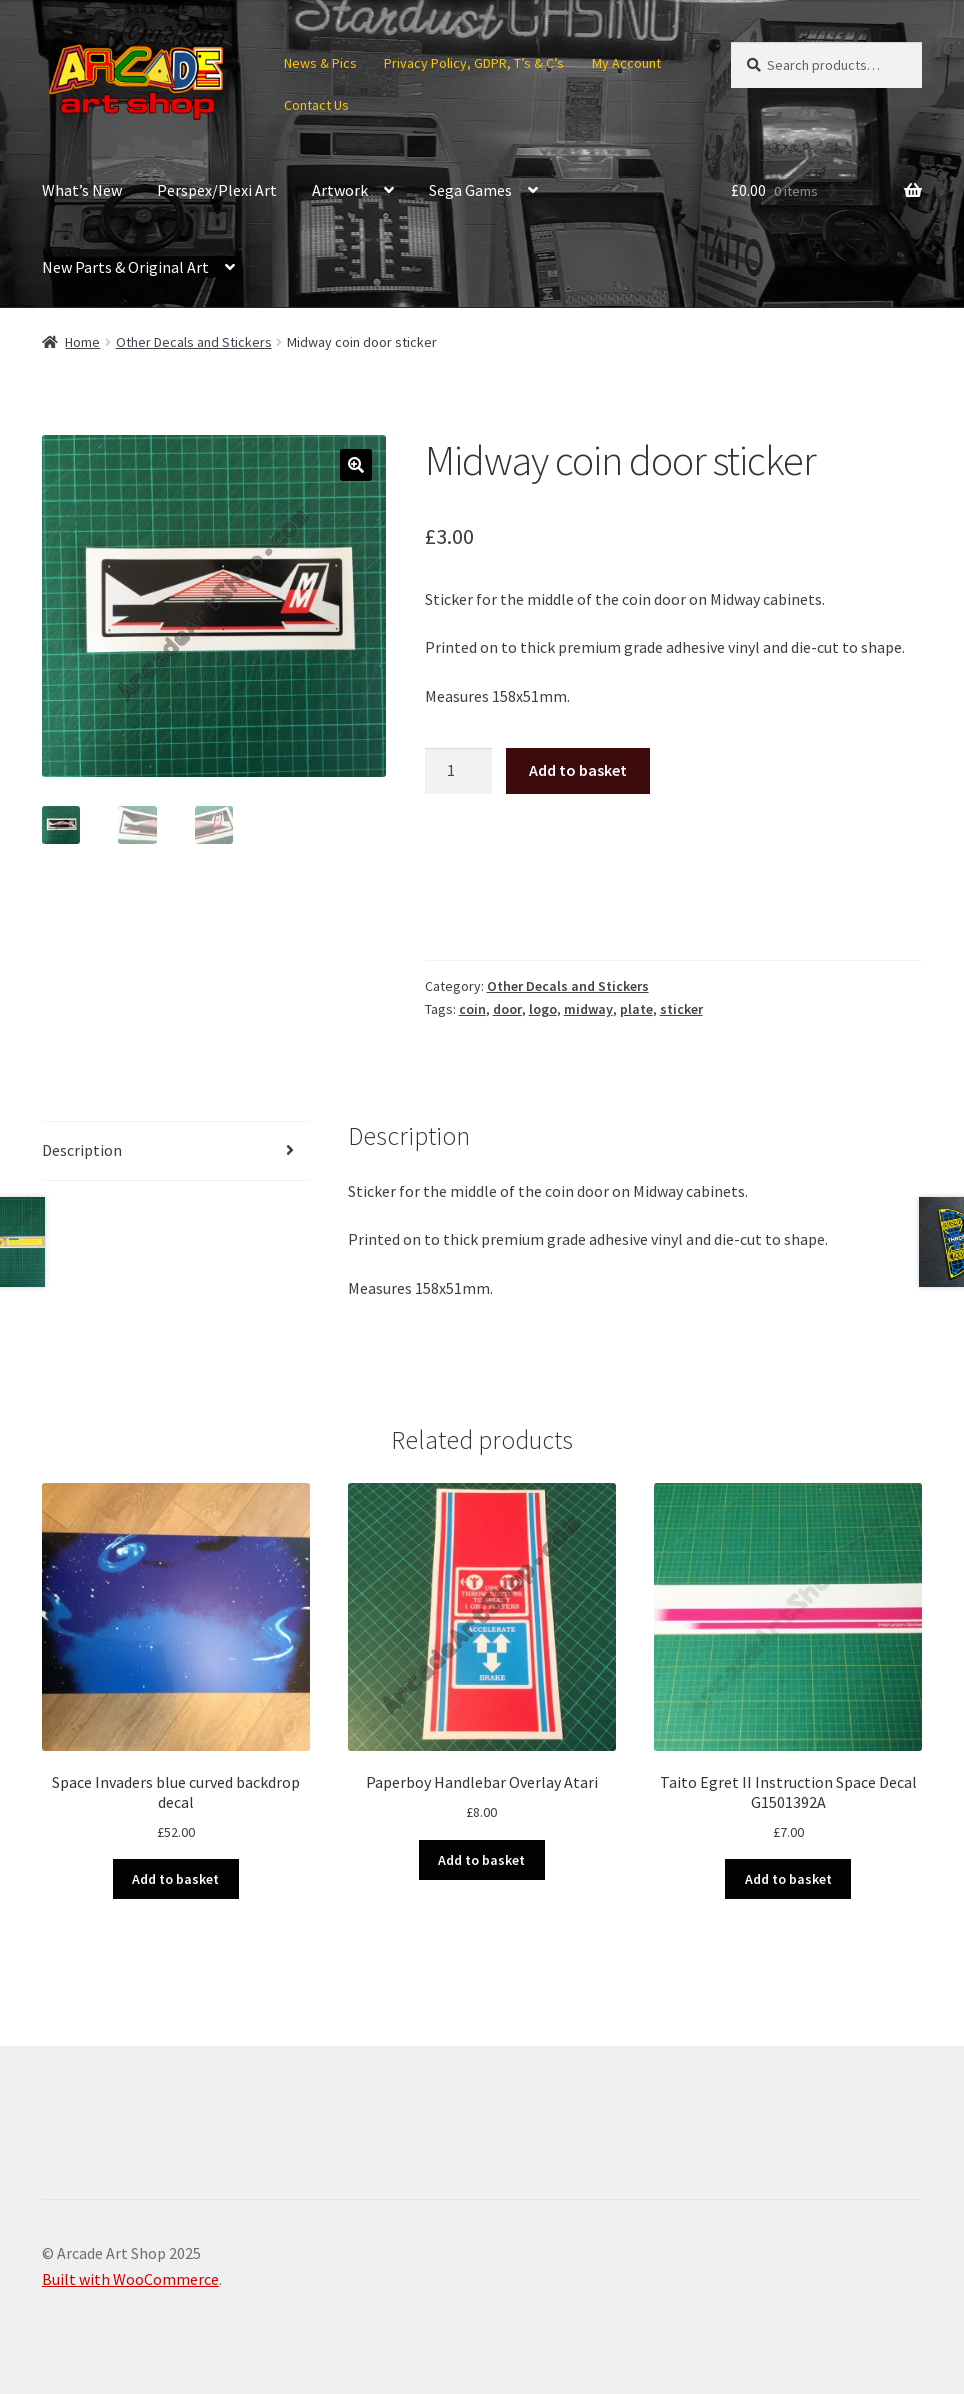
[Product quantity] (459, 771)
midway (588, 1009)
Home (82, 342)
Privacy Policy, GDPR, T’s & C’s (474, 63)
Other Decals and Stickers (194, 342)
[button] (356, 465)
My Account (626, 63)
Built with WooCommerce (130, 2279)
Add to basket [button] (175, 1879)
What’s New (82, 190)
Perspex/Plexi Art (217, 190)
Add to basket (578, 770)
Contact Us (316, 105)
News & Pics (320, 63)
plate (636, 1009)
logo (543, 1009)
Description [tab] (82, 1150)
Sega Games (470, 190)
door (507, 1009)
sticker (681, 1009)
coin (472, 1009)
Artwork (340, 190)
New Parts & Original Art (125, 267)
